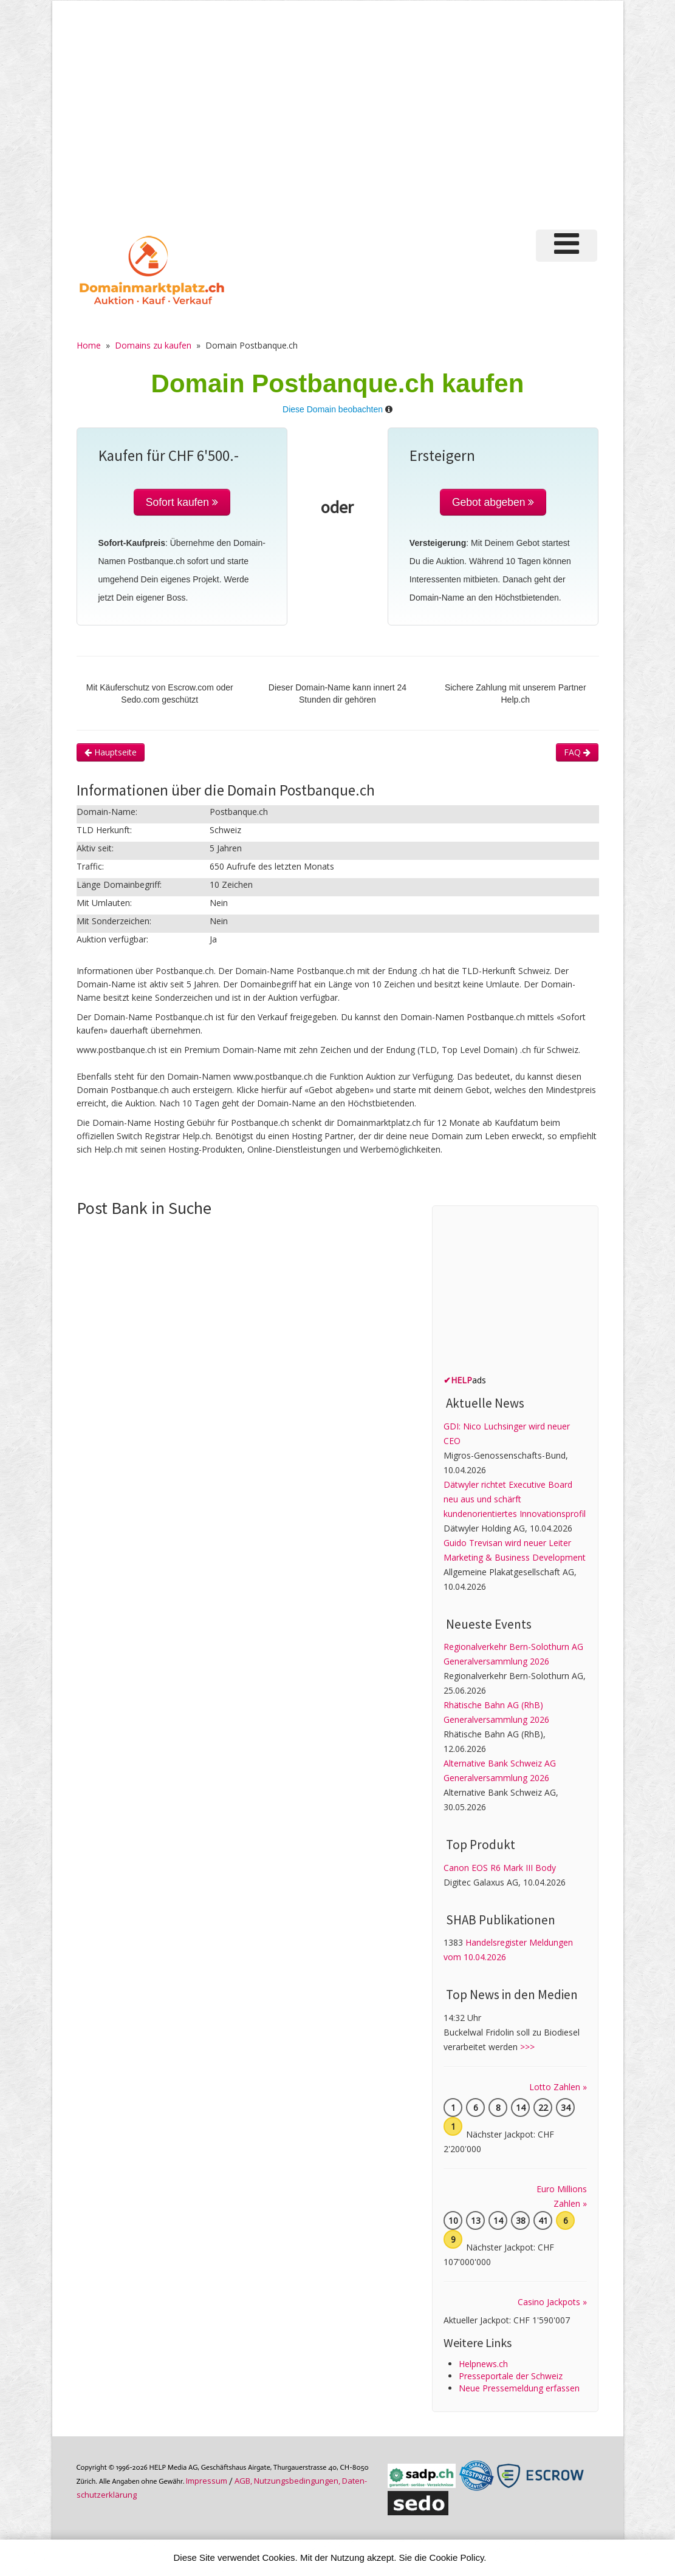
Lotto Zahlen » (558, 2087)
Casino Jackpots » (552, 2302)
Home (89, 345)
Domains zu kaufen (153, 345)
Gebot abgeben (493, 502)
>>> (527, 2047)
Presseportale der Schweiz (511, 2376)
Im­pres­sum (206, 2480)
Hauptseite (110, 752)
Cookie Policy (457, 2557)
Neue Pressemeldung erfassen (519, 2388)
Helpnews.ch (483, 2364)
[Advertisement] (338, 121)
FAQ (577, 752)
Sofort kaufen (182, 502)
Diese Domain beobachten (333, 409)
